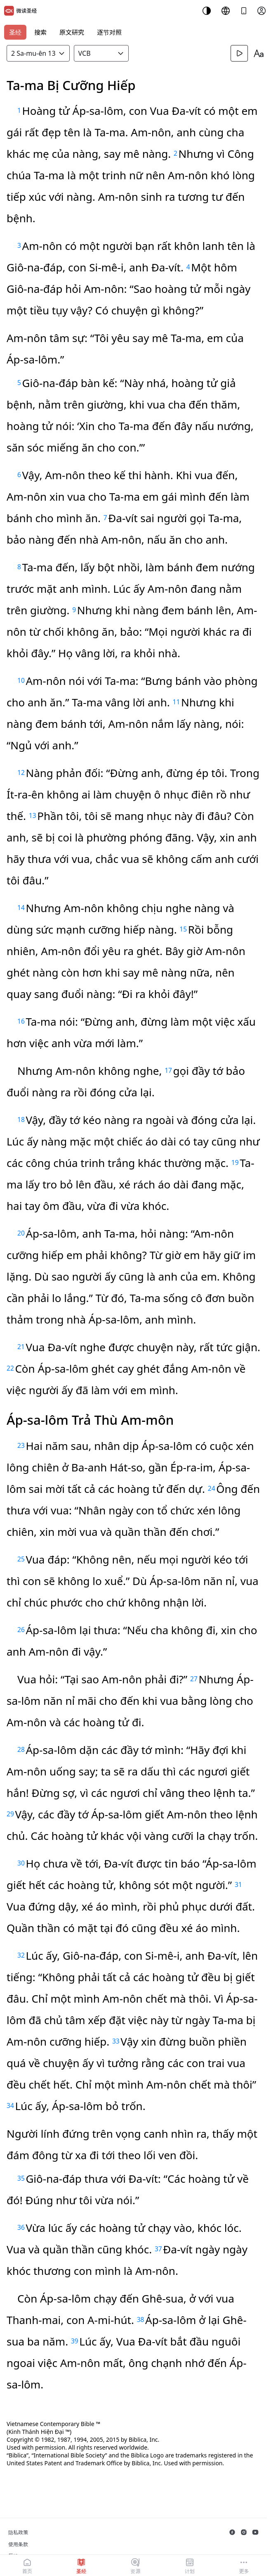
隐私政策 (18, 2532)
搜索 (40, 32)
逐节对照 (109, 32)
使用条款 (18, 2544)
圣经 (15, 32)
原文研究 (71, 32)
